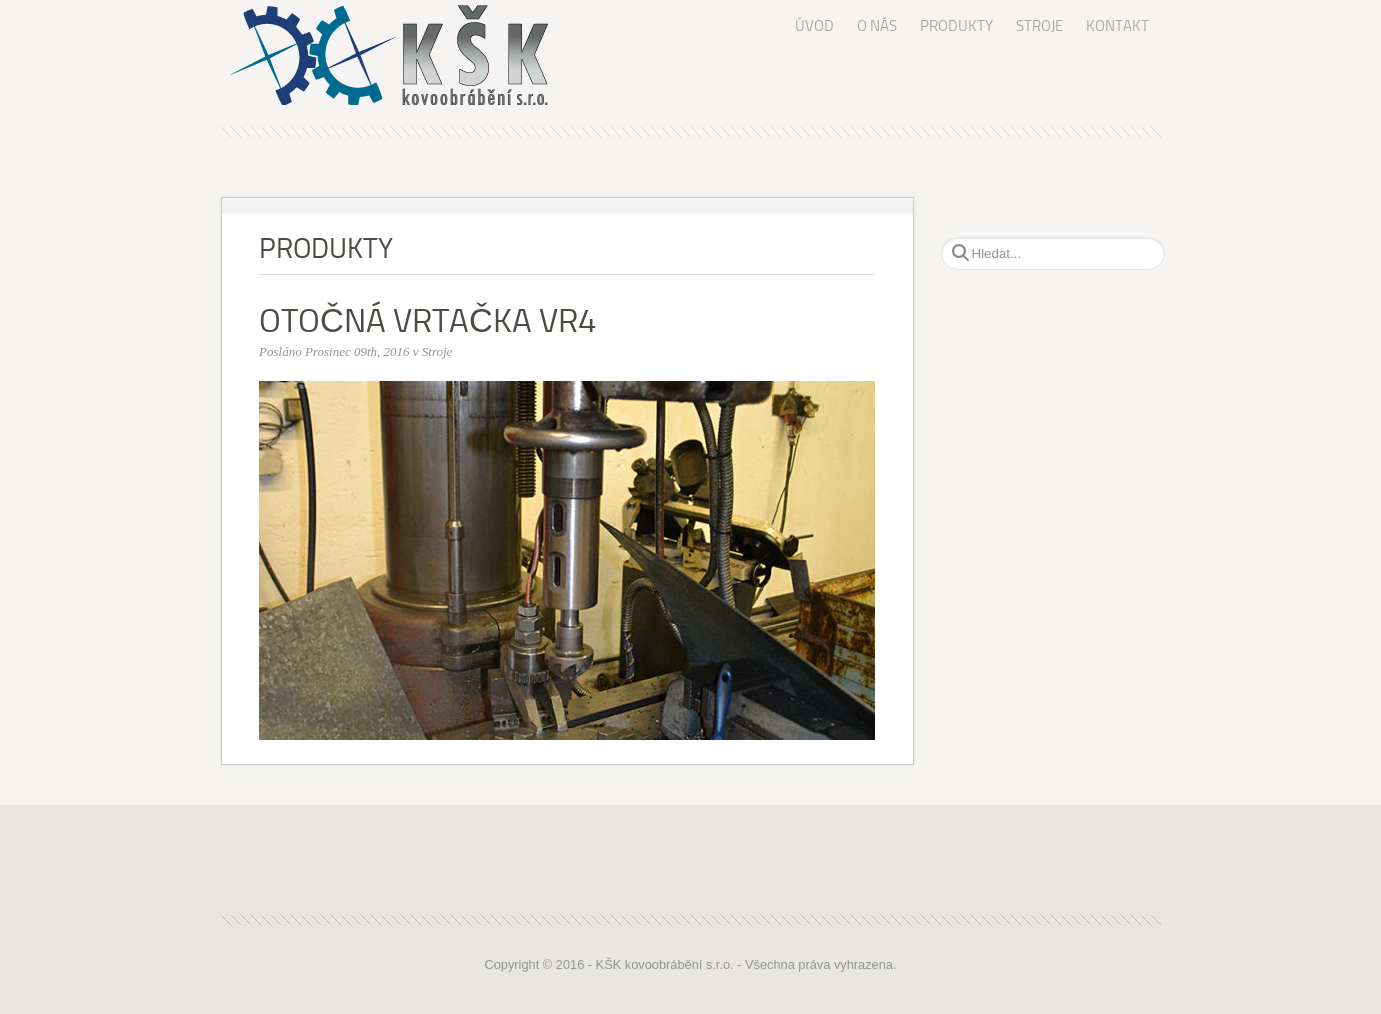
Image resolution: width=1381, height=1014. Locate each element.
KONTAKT (1117, 26)
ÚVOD (814, 26)
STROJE (1039, 26)
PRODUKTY (956, 26)
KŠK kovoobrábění (409, 55)
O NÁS (877, 26)
